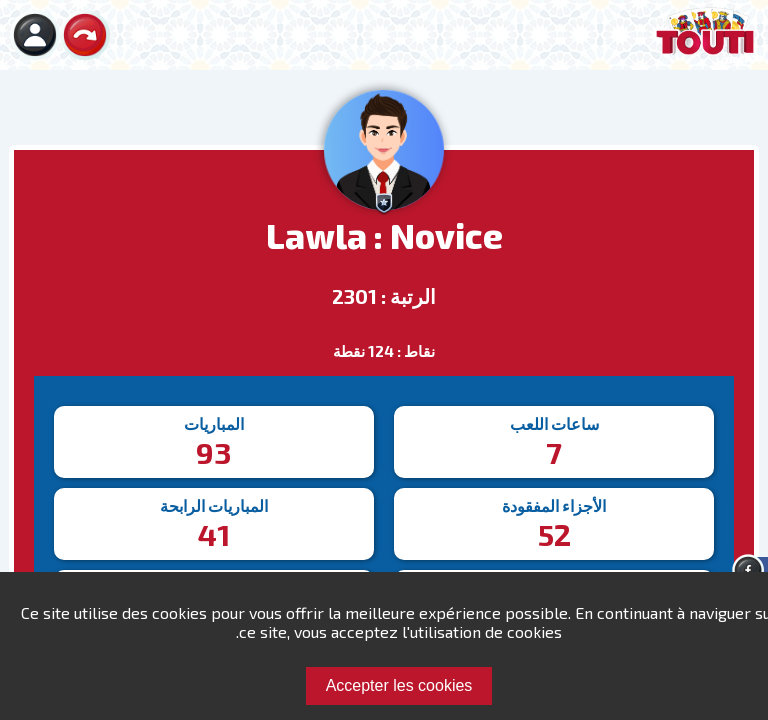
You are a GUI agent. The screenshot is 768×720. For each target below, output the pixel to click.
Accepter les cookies (399, 685)
